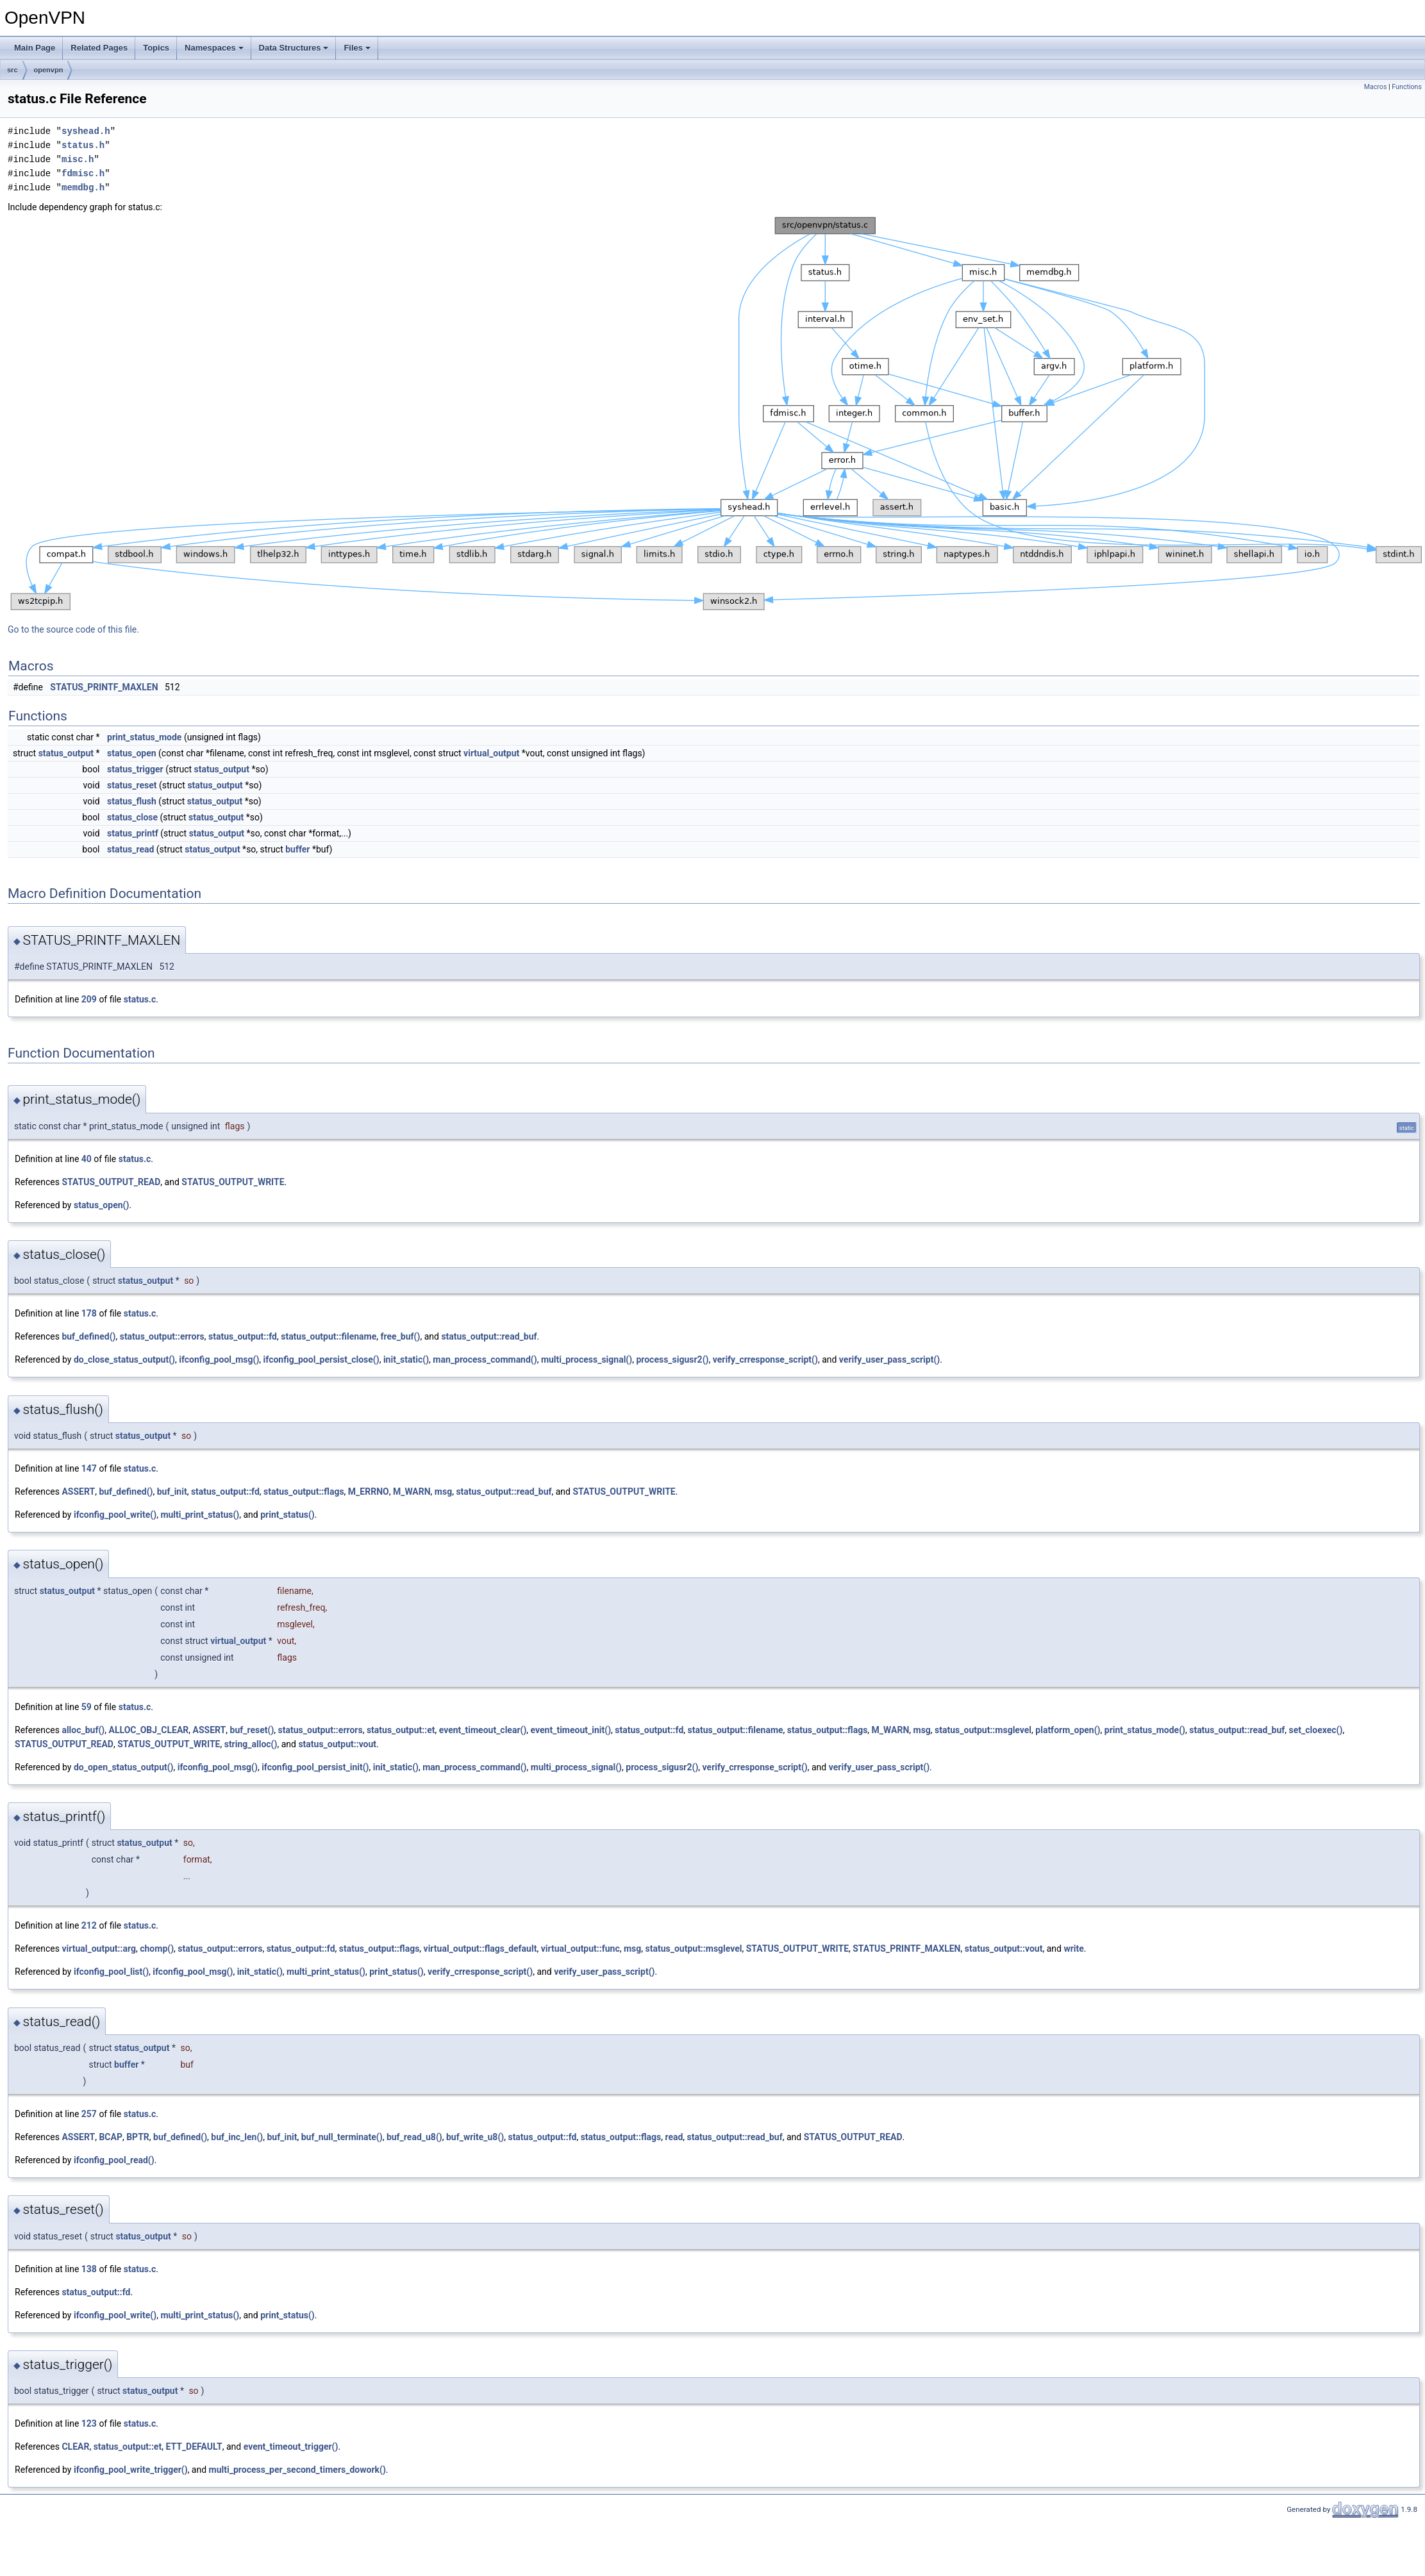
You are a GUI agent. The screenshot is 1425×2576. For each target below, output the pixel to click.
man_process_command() (485, 1359)
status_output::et (401, 1730)
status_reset (131, 785)
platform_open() (1067, 1730)
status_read (130, 849)
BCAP (110, 2137)
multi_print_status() (199, 1514)
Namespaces (214, 48)
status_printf (132, 833)
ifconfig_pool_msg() (219, 1359)
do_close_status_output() (124, 1359)
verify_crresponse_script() (765, 1359)
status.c (140, 999)
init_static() (406, 1359)
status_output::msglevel (983, 1730)
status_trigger (135, 769)
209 (89, 999)
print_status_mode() (1144, 1730)
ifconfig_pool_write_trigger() (131, 2469)
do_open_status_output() (124, 1767)
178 (89, 1313)
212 (89, 1925)
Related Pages (99, 48)
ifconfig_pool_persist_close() (321, 1359)
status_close (132, 817)
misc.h (78, 159)
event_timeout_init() (571, 1730)
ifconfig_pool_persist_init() (315, 1767)
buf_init (172, 1491)
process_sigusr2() (672, 1359)
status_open (131, 753)
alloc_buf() (83, 1730)
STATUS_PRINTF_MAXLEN (104, 687)
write (1073, 1948)
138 (89, 2269)
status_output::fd (242, 1336)
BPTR (137, 2137)
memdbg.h (83, 187)
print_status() (287, 1514)
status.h (83, 145)
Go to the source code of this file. (73, 629)
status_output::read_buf (489, 1336)
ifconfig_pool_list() (111, 1971)
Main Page (34, 48)
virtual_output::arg (99, 1948)
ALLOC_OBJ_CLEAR (149, 1730)
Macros (1375, 87)
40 (86, 1159)
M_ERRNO (368, 1491)
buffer (297, 849)
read (674, 2137)
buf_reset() (252, 1730)
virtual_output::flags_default (480, 1948)
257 (89, 2114)
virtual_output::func (580, 1948)
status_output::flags (303, 1491)
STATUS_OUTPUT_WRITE (232, 1182)
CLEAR (75, 2446)
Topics (156, 48)
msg (443, 1491)
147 (89, 1468)
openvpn (48, 70)
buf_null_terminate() (342, 2137)
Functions (1407, 87)
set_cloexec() (1316, 1730)
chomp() (157, 1948)
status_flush (131, 801)
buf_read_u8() (414, 2137)
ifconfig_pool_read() (114, 2160)
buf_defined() (88, 1336)
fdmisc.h (83, 173)
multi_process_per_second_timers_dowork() (297, 2469)
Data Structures (294, 48)
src (12, 70)
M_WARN (412, 1491)
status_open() (101, 1205)
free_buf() (401, 1336)
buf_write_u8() (475, 2137)
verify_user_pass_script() (889, 1359)
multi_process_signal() (586, 1359)
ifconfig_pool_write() (115, 1514)
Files (357, 48)
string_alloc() (251, 1744)
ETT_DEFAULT (193, 2446)
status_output (66, 753)
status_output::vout (337, 1744)
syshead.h (86, 131)
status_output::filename (328, 1336)
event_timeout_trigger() (291, 2446)
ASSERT (78, 1491)
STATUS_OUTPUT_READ (111, 1182)
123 (89, 2423)
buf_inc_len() (237, 2137)
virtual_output (491, 753)
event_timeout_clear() (483, 1730)
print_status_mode (144, 737)
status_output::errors (162, 1336)
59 (86, 1707)
